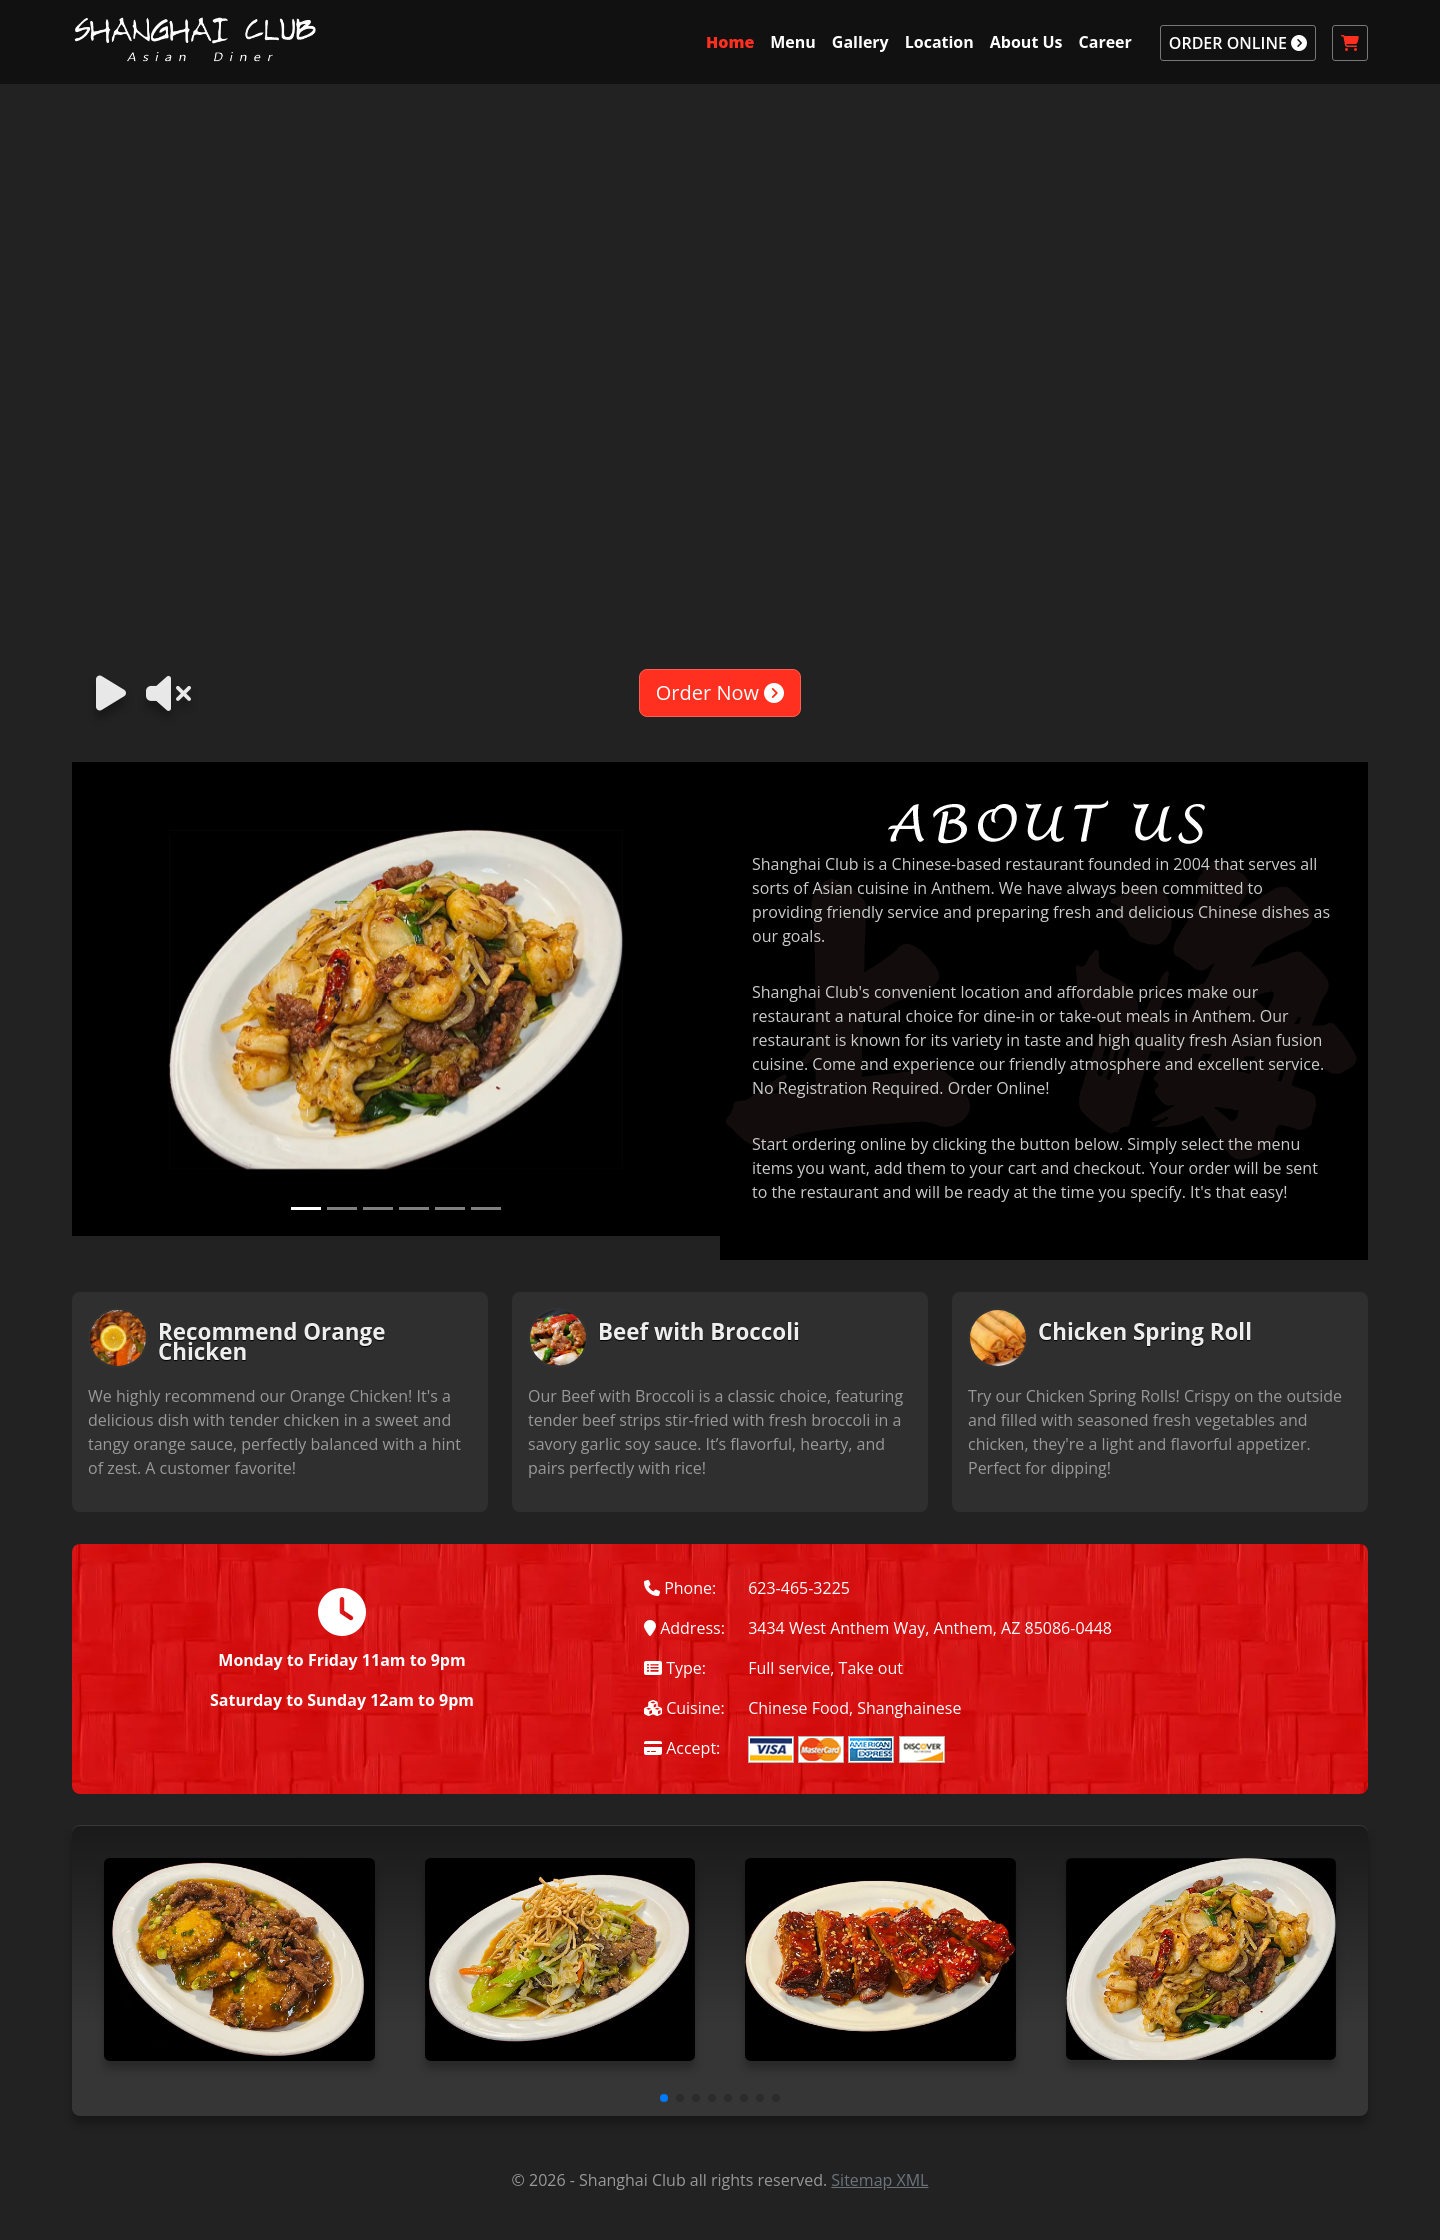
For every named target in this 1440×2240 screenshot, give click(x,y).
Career (1105, 42)
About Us (1026, 42)
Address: (684, 1628)
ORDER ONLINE (1238, 43)
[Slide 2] (342, 1208)
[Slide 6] (486, 1208)
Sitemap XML (879, 2180)
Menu (793, 42)
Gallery (860, 42)
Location (939, 42)
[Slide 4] (414, 1208)
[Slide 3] (378, 1208)
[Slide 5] (450, 1208)
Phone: (680, 1588)
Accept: (682, 1748)
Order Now (720, 692)
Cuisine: (684, 1708)
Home (730, 42)
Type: (675, 1668)
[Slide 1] (306, 1208)
